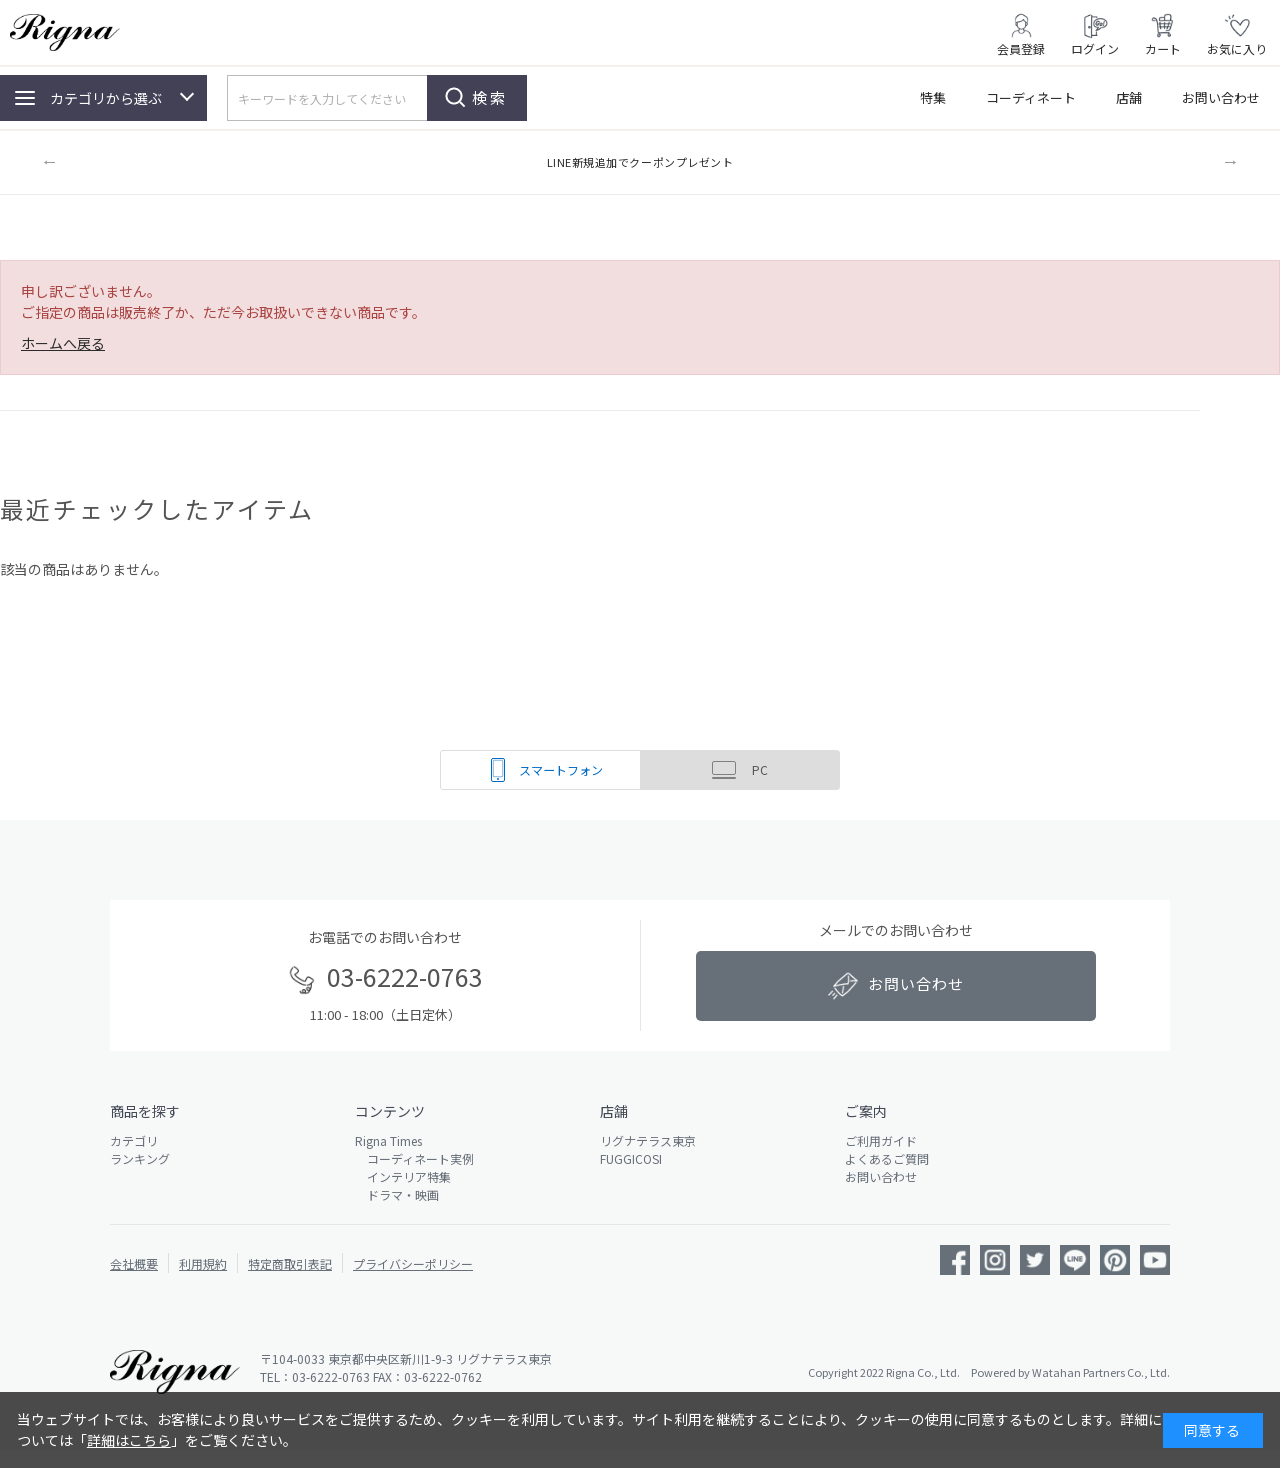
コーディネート (1031, 97)
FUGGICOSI (631, 1158)
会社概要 (134, 1263)
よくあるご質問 (887, 1158)
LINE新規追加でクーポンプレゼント (640, 162)
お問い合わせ (1221, 97)
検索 (490, 97)
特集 (933, 97)
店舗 (1129, 97)
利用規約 (203, 1263)
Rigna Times (388, 1140)
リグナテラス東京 (648, 1140)
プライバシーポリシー (413, 1263)
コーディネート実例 (414, 1158)
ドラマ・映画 (397, 1194)
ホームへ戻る (63, 343)
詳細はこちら (129, 1440)
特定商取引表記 (290, 1263)
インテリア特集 (403, 1176)
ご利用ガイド (881, 1140)
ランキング (140, 1158)
